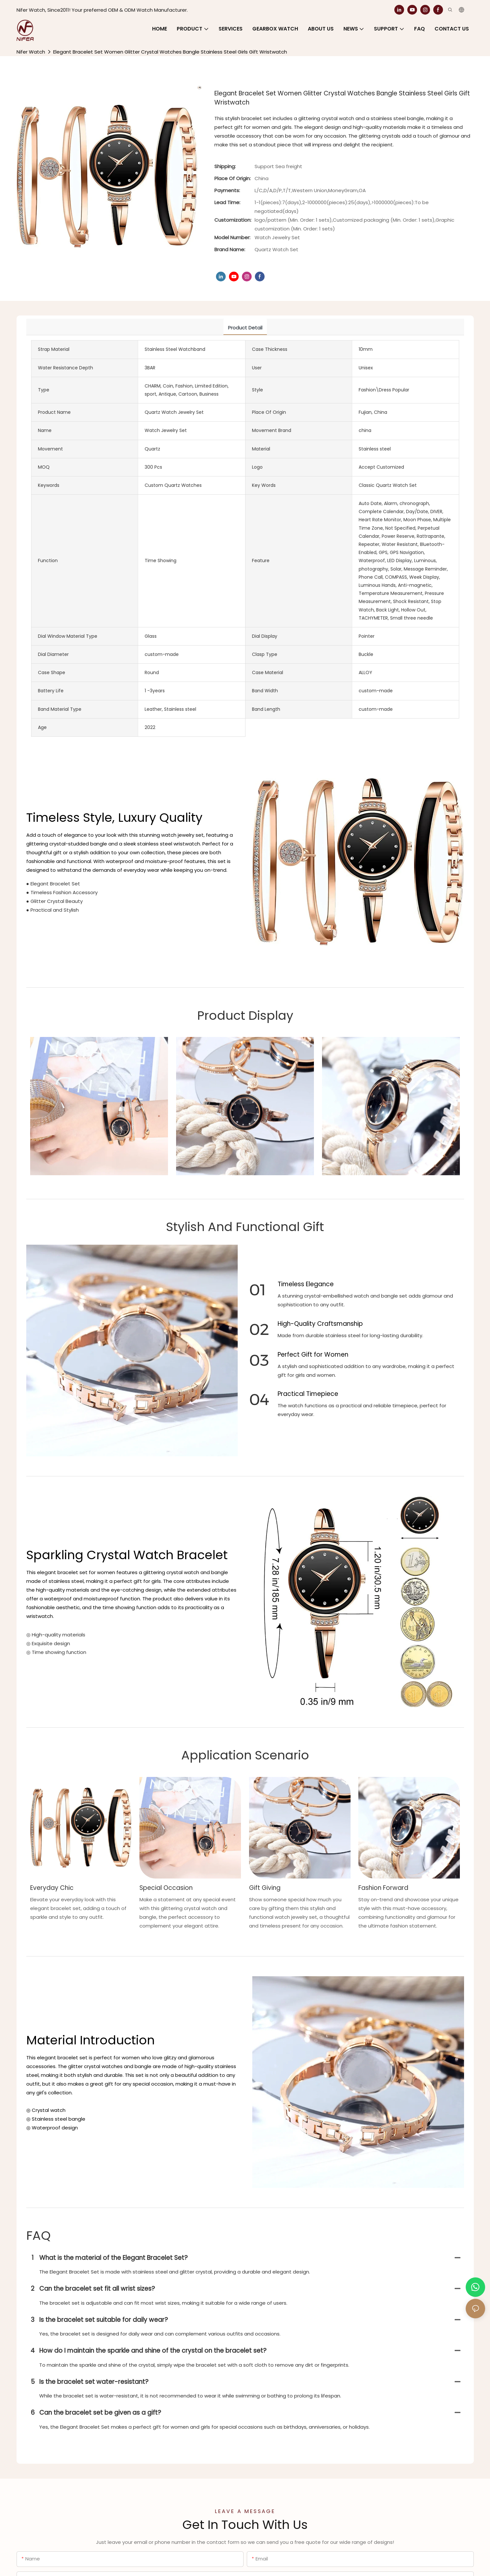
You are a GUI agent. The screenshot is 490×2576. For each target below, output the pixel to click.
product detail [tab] (245, 327)
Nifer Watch (31, 51)
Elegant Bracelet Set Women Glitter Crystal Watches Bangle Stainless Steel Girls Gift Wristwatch (170, 51)
